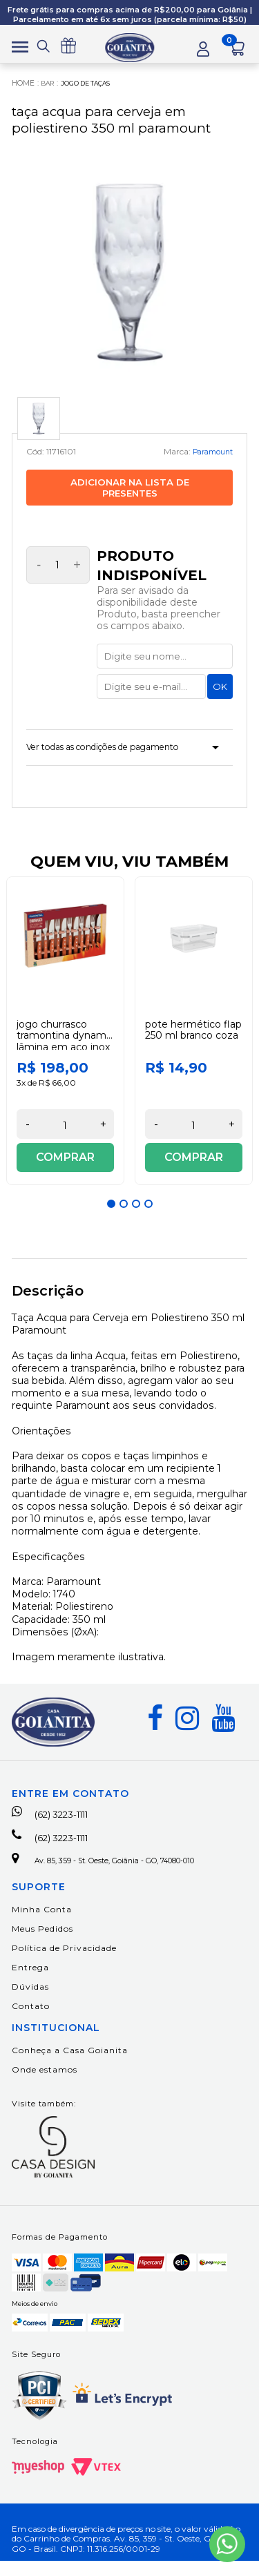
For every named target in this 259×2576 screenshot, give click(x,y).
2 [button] (123, 1213)
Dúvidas (30, 2002)
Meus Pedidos (42, 1944)
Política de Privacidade (64, 1963)
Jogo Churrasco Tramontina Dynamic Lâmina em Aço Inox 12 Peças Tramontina (65, 1050)
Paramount (209, 455)
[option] (65, 1039)
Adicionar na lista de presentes (129, 492)
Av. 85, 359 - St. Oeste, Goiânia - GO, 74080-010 (121, 1874)
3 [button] (136, 1213)
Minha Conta (42, 1924)
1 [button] (111, 1213)
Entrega (30, 1982)
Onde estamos (44, 2084)
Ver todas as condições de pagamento (120, 754)
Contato (31, 2021)
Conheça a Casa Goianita (70, 2065)
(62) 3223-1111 (59, 1824)
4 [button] (148, 1213)
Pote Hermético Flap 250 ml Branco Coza (193, 1039)
